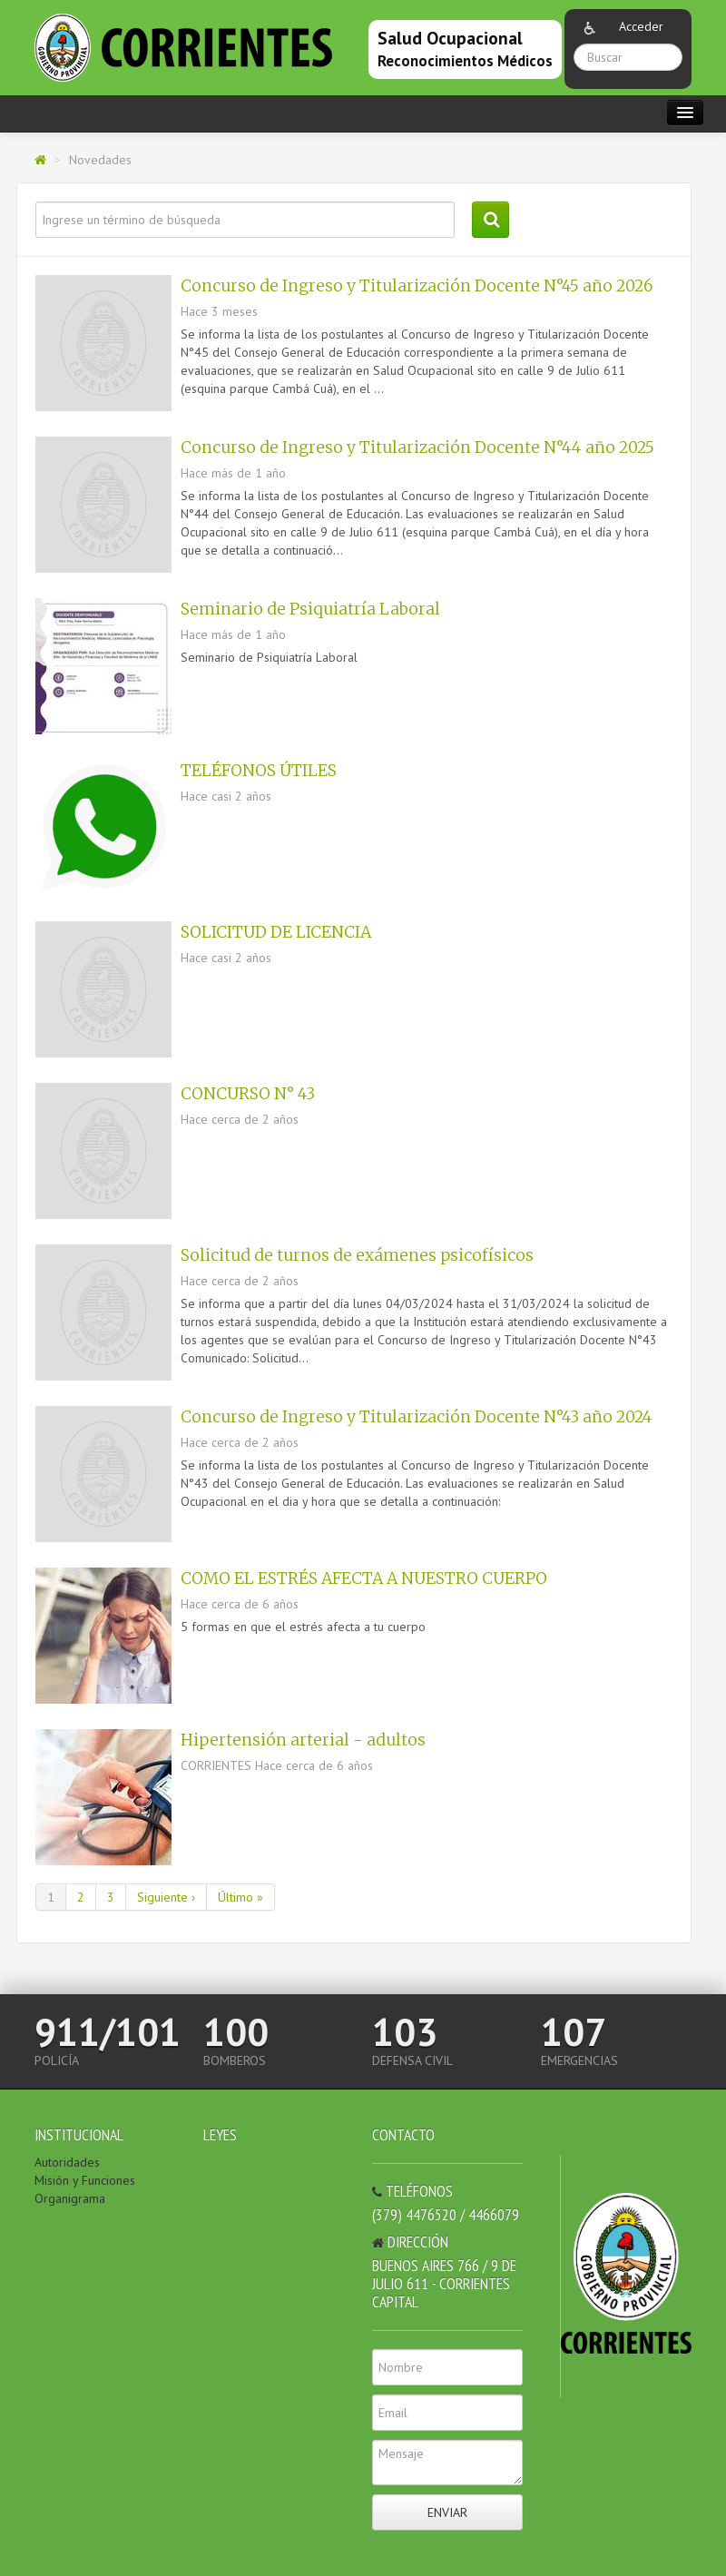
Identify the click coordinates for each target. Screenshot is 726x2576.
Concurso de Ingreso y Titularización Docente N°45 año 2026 (416, 286)
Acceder (641, 26)
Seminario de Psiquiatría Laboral (310, 609)
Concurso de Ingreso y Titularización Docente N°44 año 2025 (417, 447)
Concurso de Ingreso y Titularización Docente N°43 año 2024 (416, 1417)
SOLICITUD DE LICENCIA (276, 932)
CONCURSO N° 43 (248, 1094)
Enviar (447, 2512)
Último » (240, 1897)
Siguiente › (166, 1897)
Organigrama (69, 2198)
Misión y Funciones (84, 2180)
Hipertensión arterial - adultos (303, 1740)
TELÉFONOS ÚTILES (259, 771)
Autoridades (67, 2162)
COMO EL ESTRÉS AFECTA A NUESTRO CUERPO (364, 1578)
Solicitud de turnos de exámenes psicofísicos (357, 1255)
